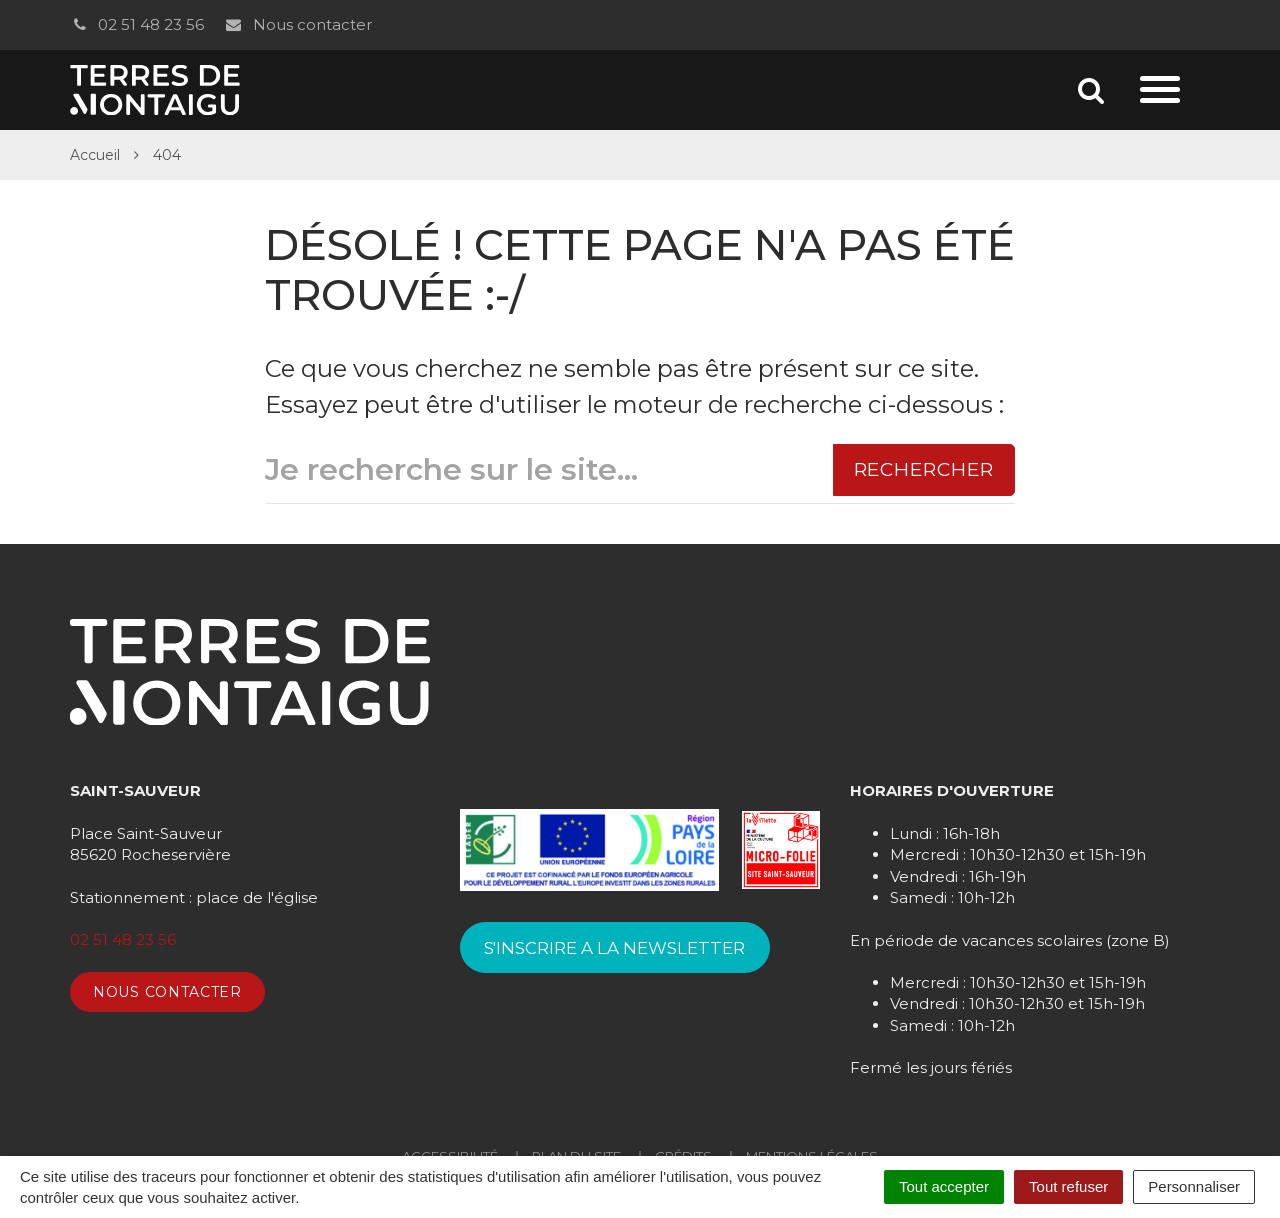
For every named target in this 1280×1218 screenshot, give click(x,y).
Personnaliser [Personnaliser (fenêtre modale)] (1194, 1186)
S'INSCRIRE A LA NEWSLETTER (614, 948)
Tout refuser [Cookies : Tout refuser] (1068, 1186)
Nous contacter (297, 24)
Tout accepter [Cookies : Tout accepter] (944, 1186)
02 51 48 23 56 (137, 24)
